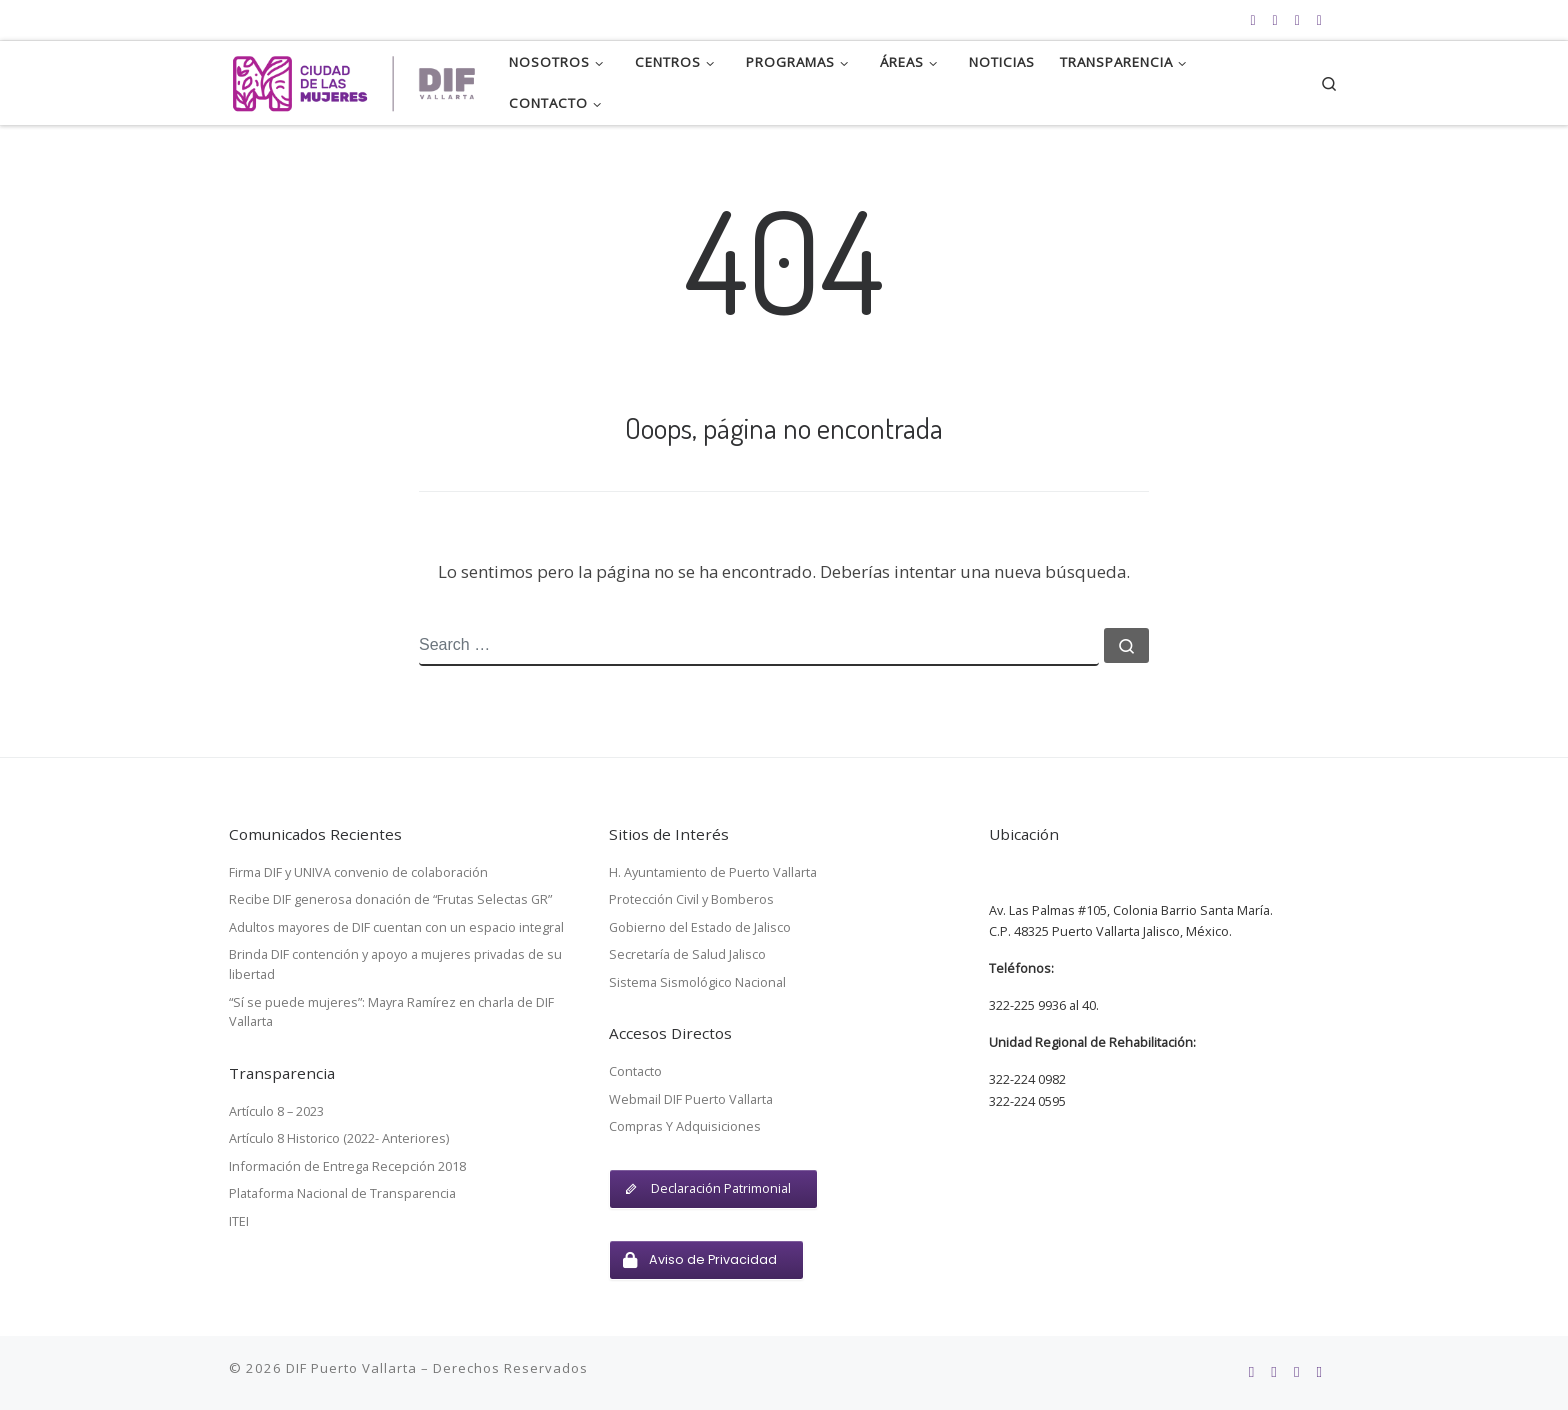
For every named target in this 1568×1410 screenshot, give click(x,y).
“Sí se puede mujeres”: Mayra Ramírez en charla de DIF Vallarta (391, 1012)
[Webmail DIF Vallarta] (1319, 20)
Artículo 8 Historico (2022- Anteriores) (339, 1138)
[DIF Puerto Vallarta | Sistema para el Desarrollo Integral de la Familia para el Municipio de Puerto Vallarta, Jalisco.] (354, 77)
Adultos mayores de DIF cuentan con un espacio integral (396, 927)
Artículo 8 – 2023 (276, 1111)
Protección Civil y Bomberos (691, 899)
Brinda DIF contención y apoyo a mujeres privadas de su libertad (395, 964)
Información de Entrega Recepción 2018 (347, 1166)
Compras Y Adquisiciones (685, 1126)
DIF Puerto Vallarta (351, 1368)
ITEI (239, 1221)
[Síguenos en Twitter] (1297, 20)
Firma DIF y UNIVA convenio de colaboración (358, 872)
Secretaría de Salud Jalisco (687, 954)
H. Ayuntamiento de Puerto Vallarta (713, 872)
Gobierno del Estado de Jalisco (700, 927)
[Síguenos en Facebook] (1275, 20)
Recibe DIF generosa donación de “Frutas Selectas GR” (390, 899)
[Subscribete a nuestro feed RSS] (1252, 20)
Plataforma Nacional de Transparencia (342, 1193)
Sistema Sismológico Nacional (697, 982)
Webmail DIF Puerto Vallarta (691, 1099)
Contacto (635, 1071)
